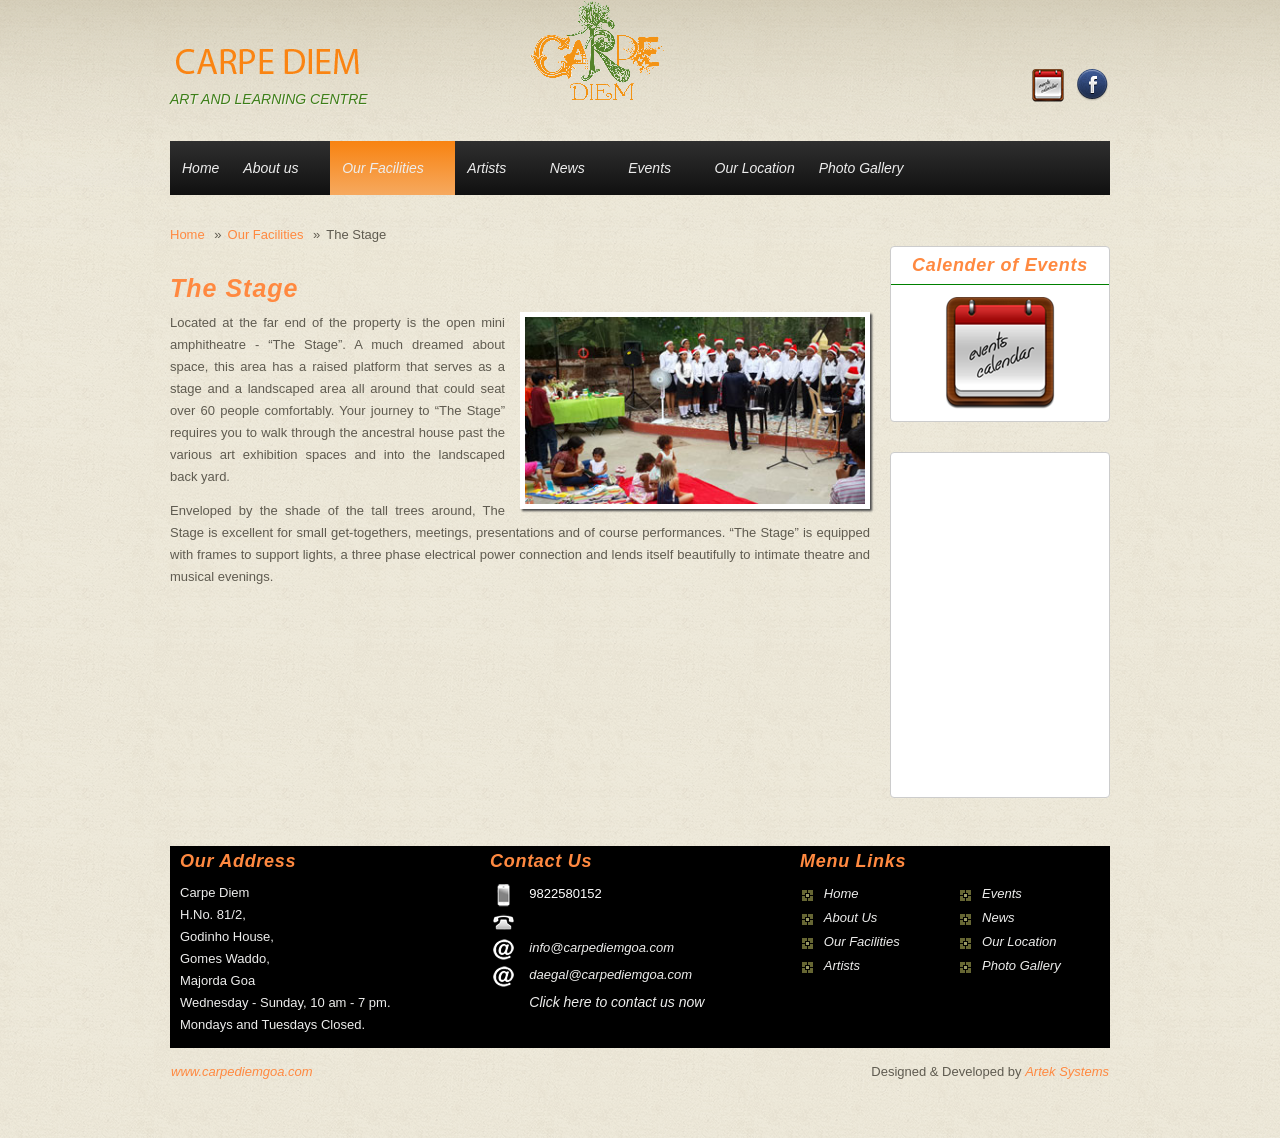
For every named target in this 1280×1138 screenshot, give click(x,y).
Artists (486, 168)
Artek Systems (1067, 1071)
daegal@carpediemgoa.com (610, 974)
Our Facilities (383, 168)
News (567, 168)
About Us (850, 917)
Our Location (755, 168)
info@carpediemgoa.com (601, 947)
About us (270, 168)
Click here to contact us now (616, 1002)
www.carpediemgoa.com (242, 1071)
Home (200, 168)
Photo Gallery (861, 168)
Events (649, 168)
